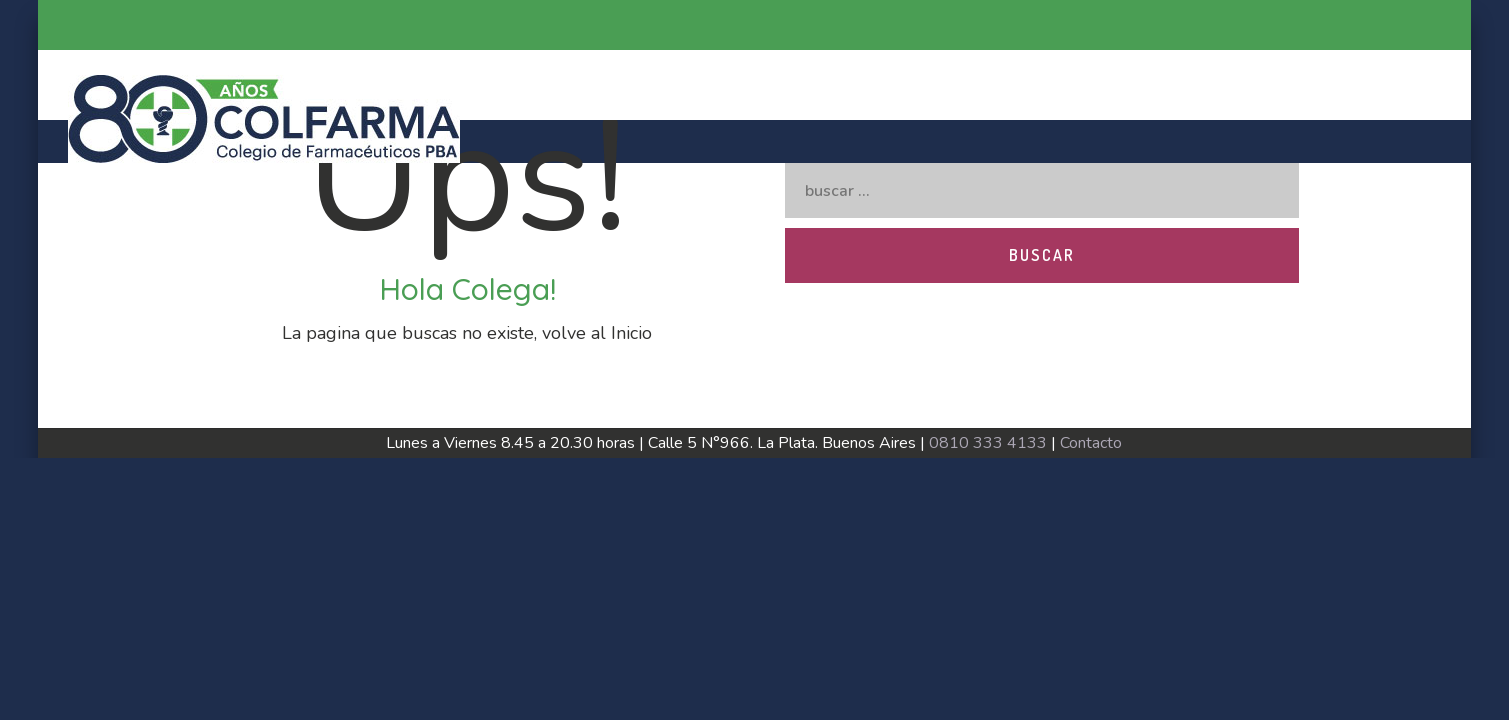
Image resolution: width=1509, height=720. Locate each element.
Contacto (1091, 443)
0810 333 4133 (988, 443)
